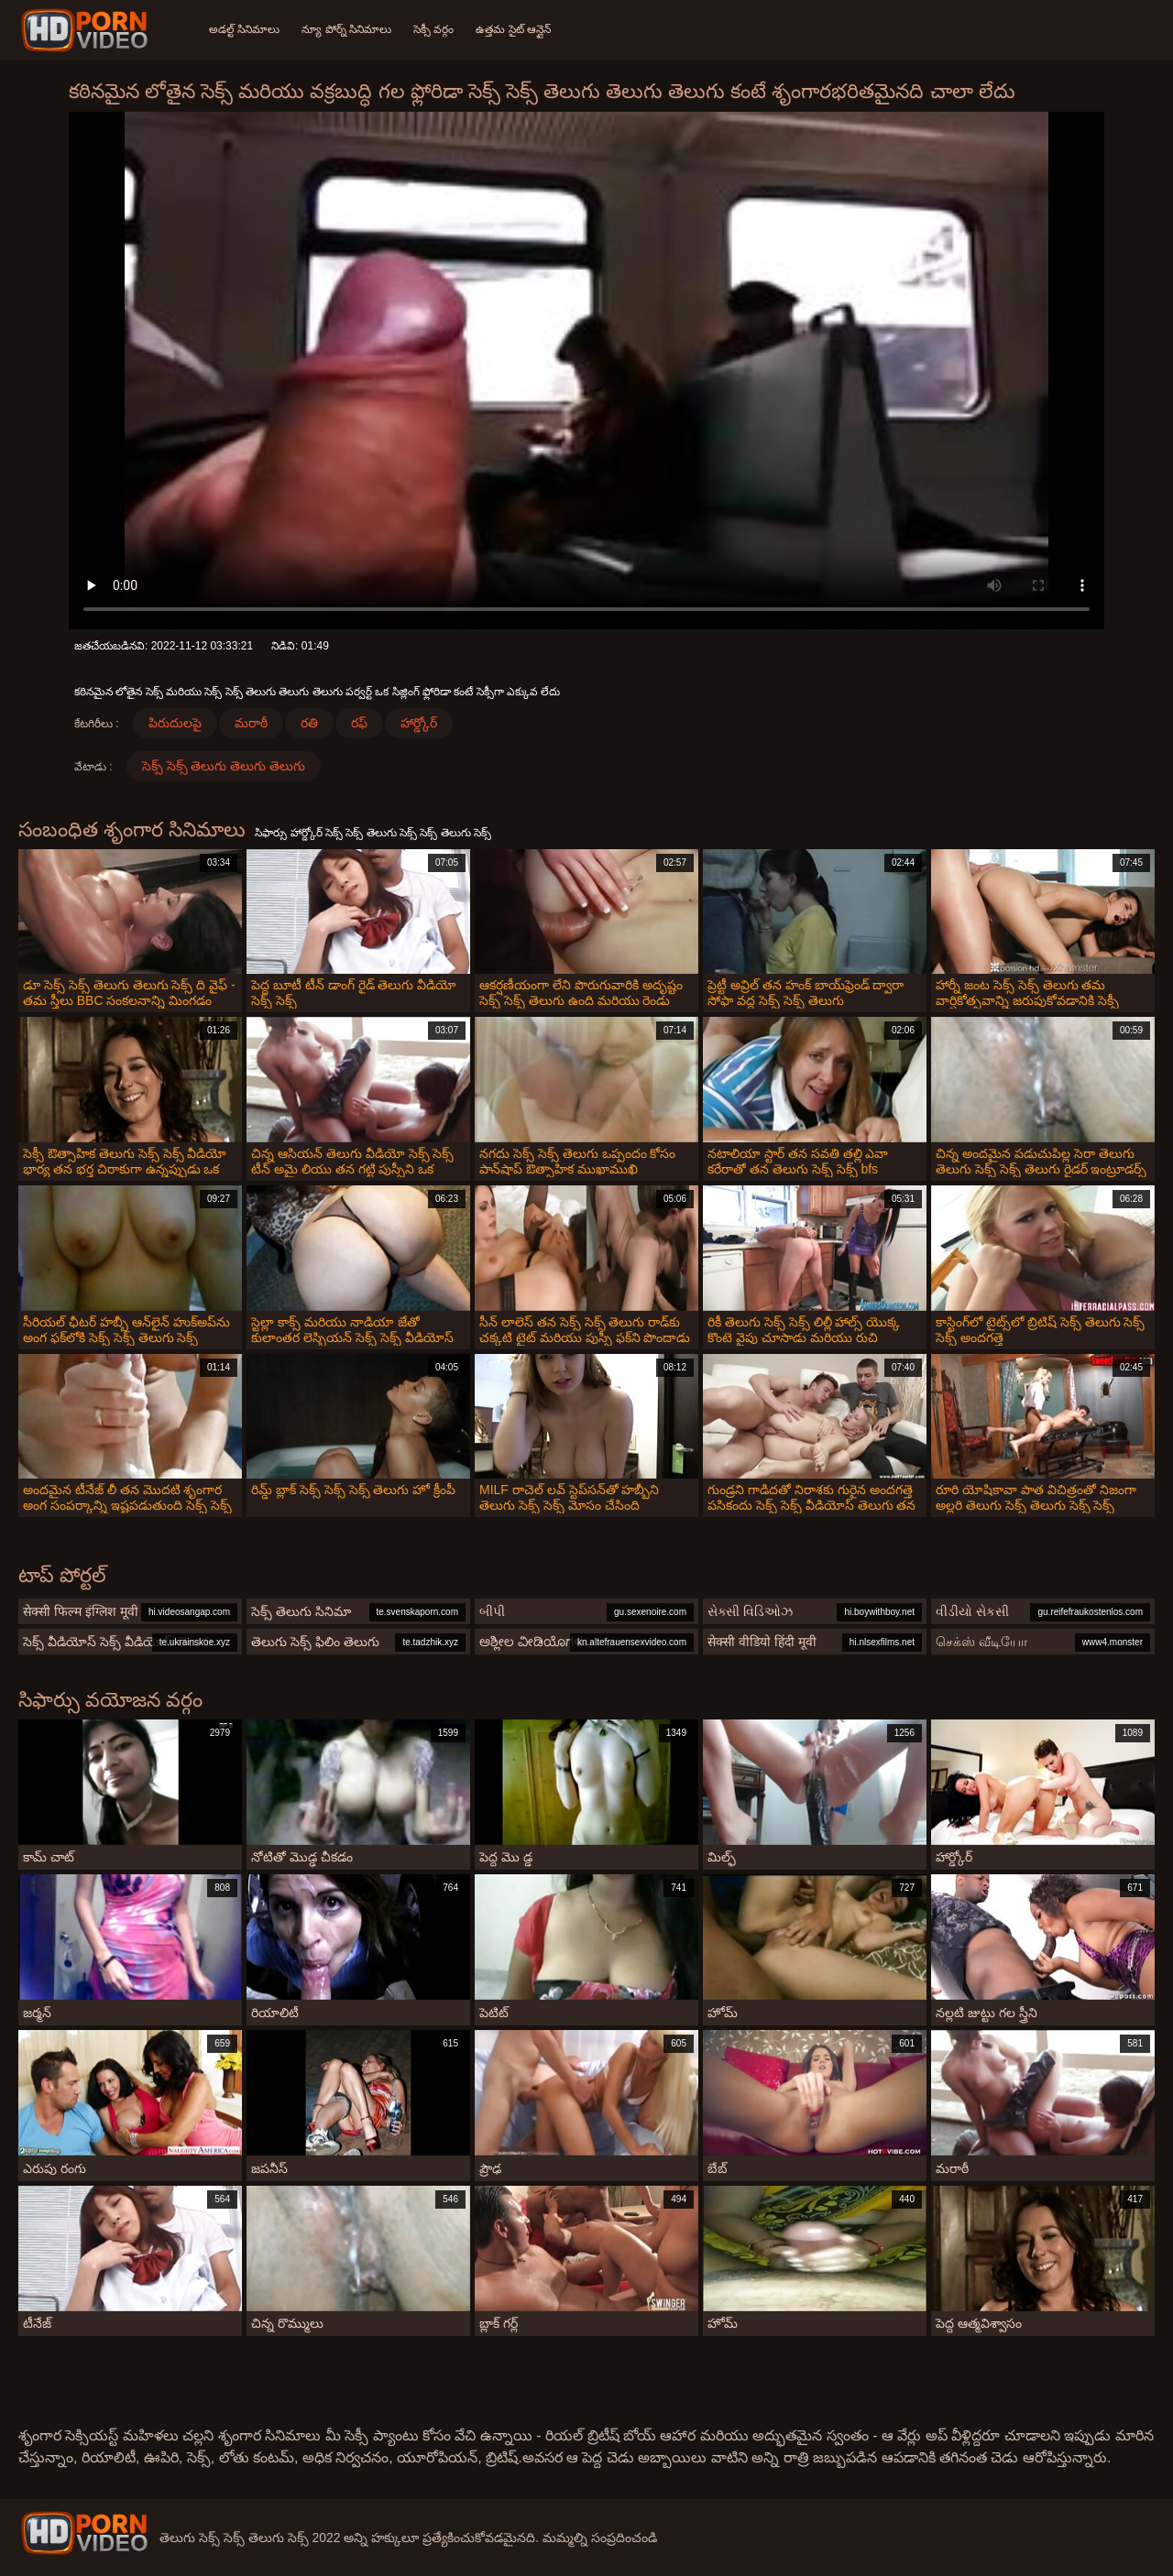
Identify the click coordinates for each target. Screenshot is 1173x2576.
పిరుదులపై (175, 722)
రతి (309, 722)
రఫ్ (359, 722)
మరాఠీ (251, 722)
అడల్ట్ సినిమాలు (244, 29)
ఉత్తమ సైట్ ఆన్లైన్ (513, 29)
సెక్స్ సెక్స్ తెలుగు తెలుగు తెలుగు (224, 766)
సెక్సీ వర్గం (433, 29)
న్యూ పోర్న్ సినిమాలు (346, 29)
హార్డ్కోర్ (418, 722)
